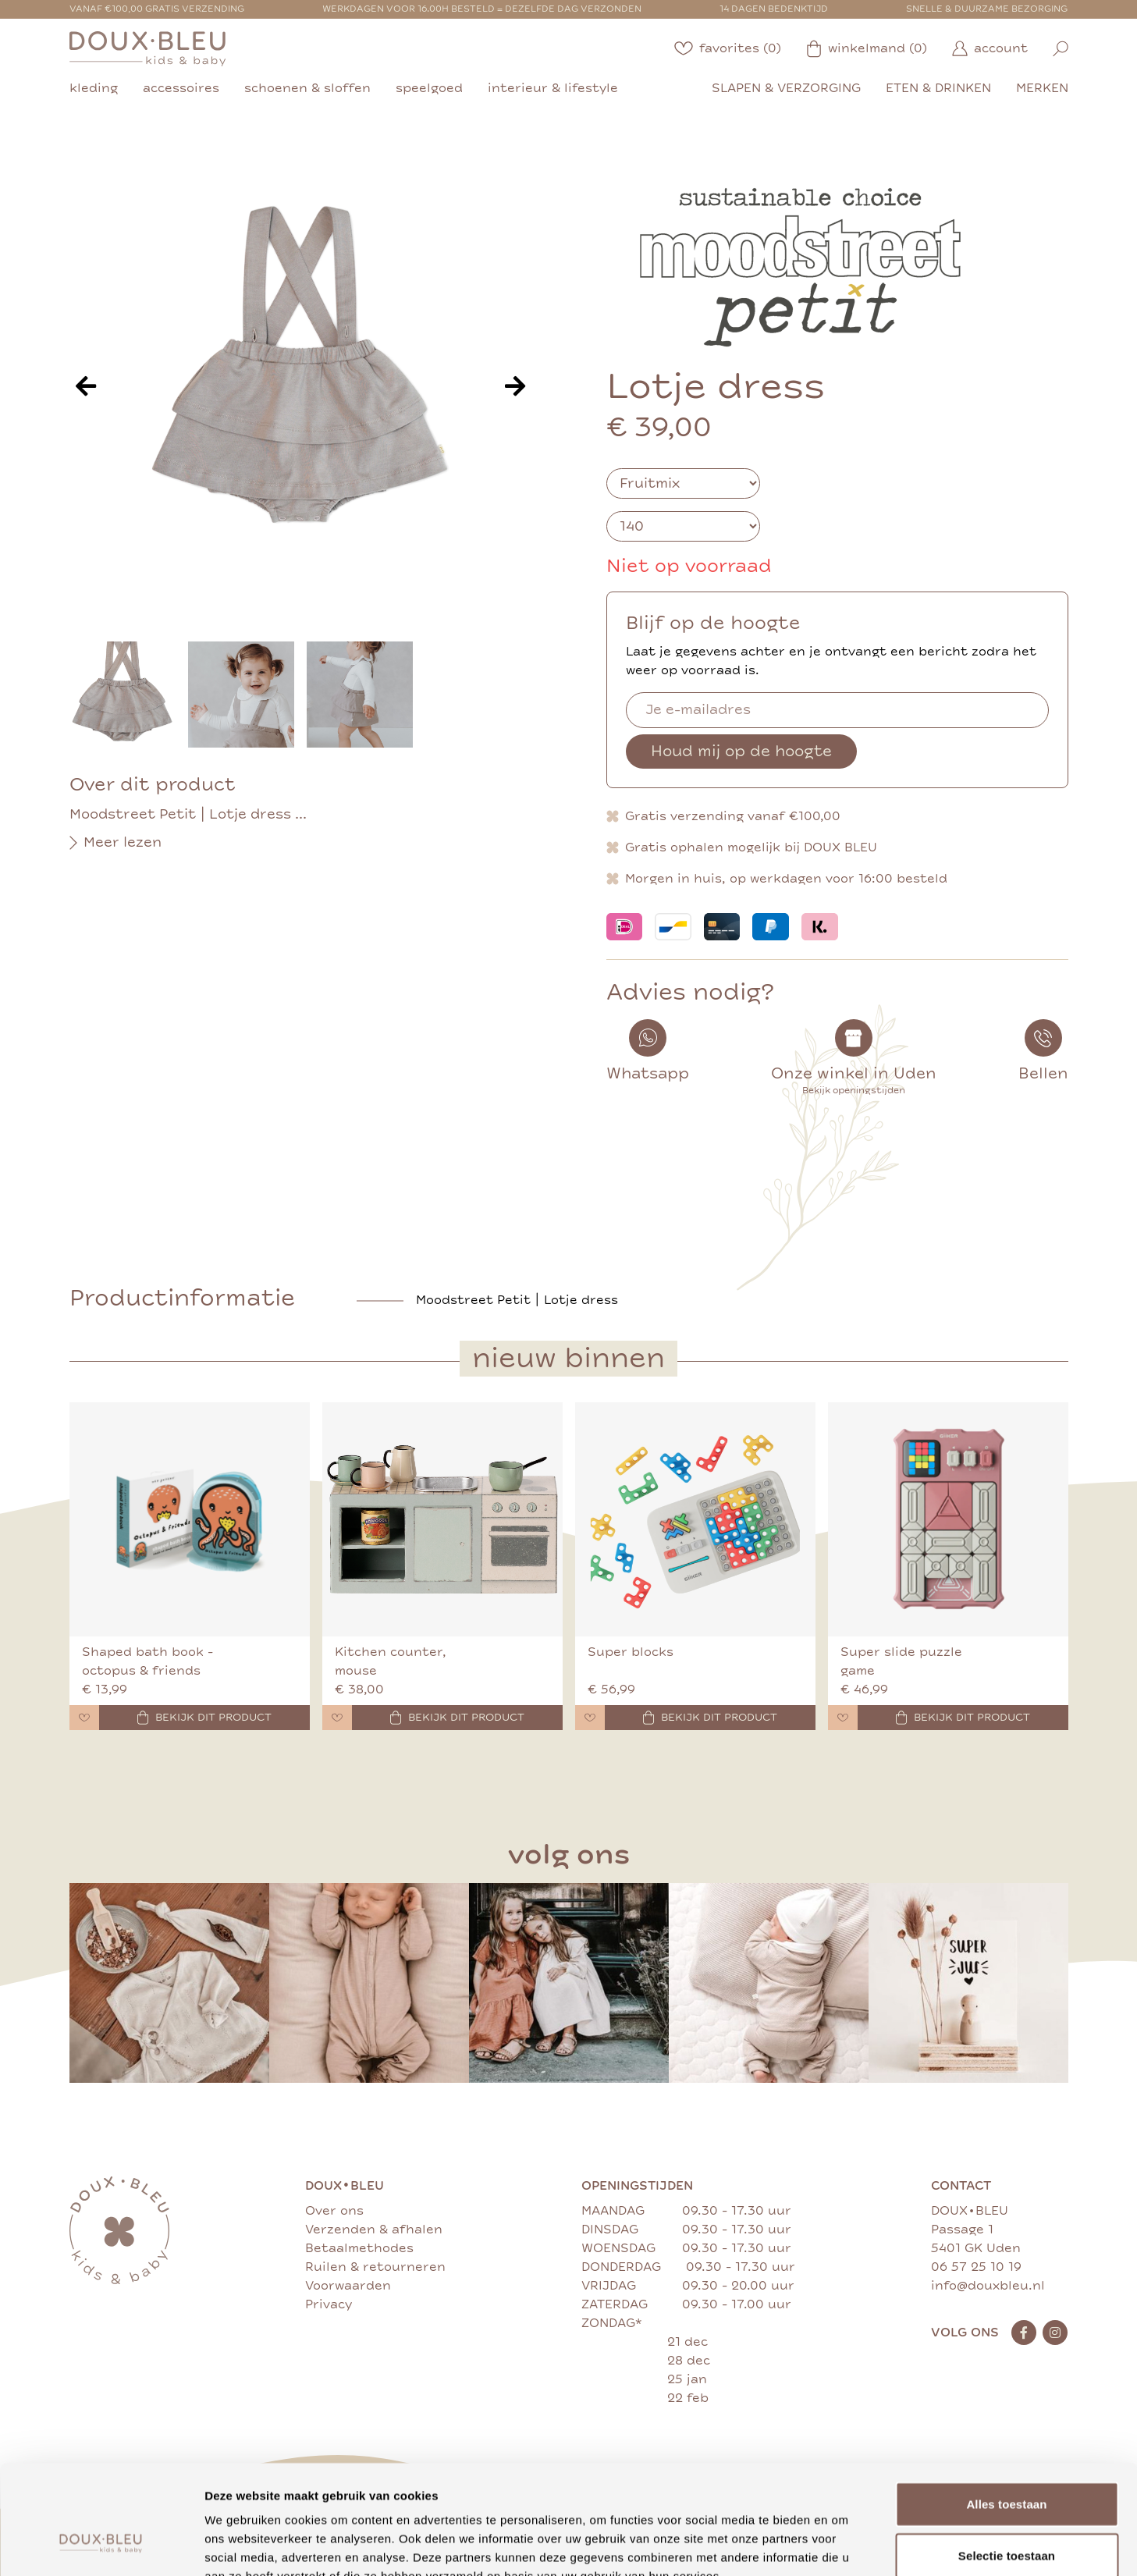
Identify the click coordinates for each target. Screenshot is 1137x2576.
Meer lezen (115, 843)
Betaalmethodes (359, 2248)
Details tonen (843, 2545)
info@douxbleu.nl (988, 2286)
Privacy (328, 2304)
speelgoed (429, 88)
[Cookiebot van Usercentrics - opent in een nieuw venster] (101, 2545)
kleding (93, 88)
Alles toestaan (1006, 2410)
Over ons (334, 2211)
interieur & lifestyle (553, 88)
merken (1042, 88)
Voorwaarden (348, 2286)
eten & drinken (938, 88)
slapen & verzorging (786, 88)
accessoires (181, 88)
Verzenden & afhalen (373, 2229)
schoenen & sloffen (307, 88)
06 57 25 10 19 (976, 2267)
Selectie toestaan (1006, 2461)
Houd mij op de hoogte (741, 751)
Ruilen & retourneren (375, 2267)
